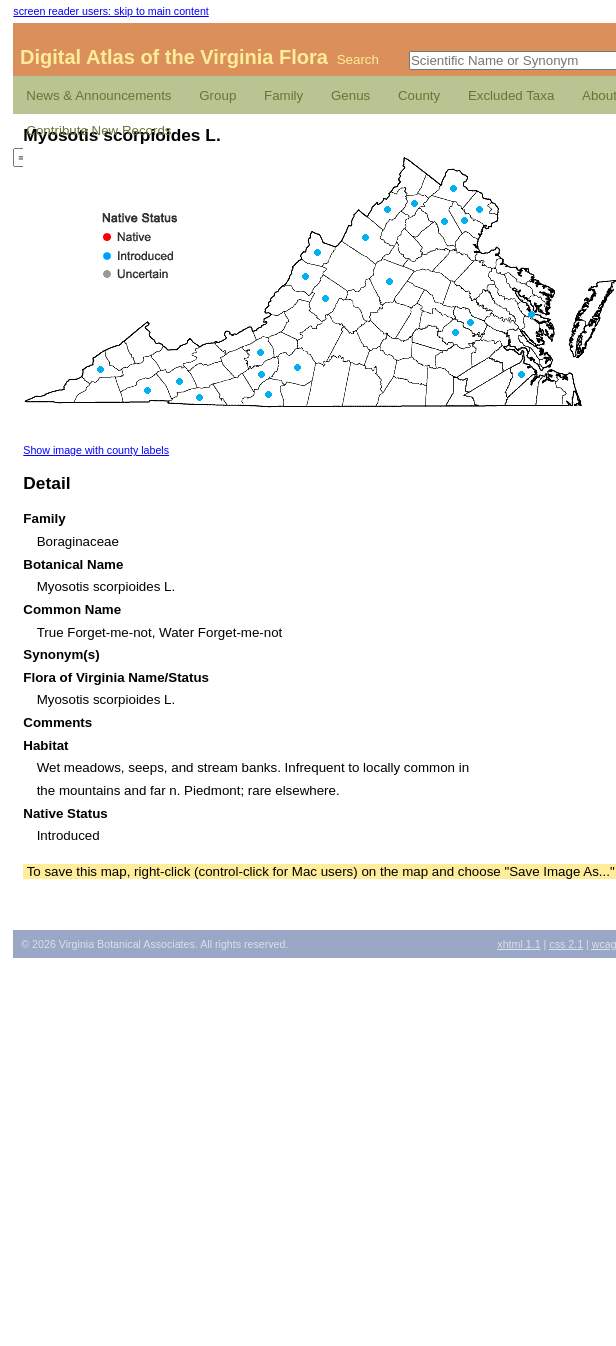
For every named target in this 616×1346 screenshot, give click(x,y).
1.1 (518, 944)
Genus (350, 95)
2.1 (566, 944)
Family (283, 95)
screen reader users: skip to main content (110, 11)
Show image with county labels (96, 450)
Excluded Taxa (511, 95)
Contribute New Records (98, 130)
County (419, 95)
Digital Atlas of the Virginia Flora (174, 57)
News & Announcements (98, 95)
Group (217, 95)
